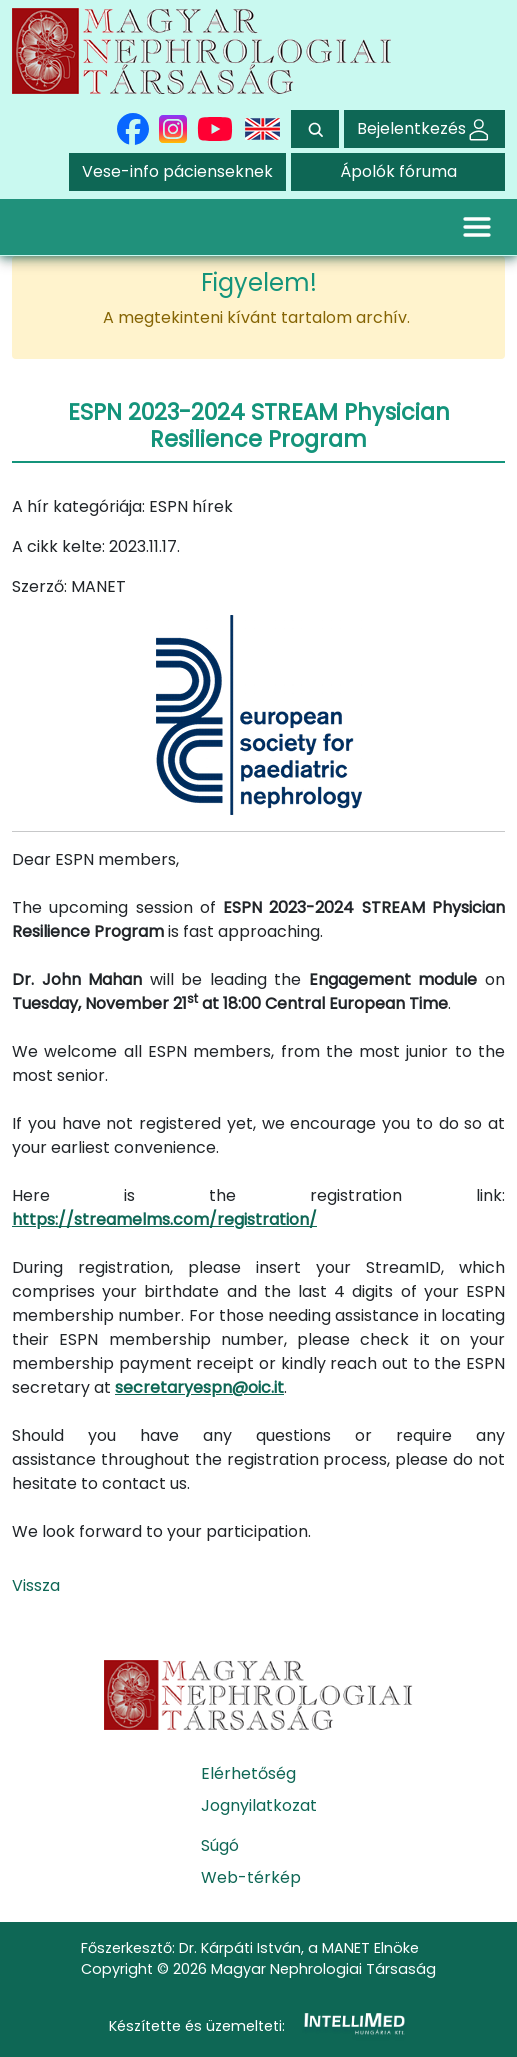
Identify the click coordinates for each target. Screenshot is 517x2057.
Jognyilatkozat (259, 1805)
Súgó (220, 1845)
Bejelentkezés (424, 128)
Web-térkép (251, 1877)
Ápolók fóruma (398, 171)
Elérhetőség (248, 1773)
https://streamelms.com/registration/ (164, 1219)
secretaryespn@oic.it (199, 1387)
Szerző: (39, 586)
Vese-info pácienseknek (177, 171)
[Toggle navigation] (477, 227)
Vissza (36, 1585)
